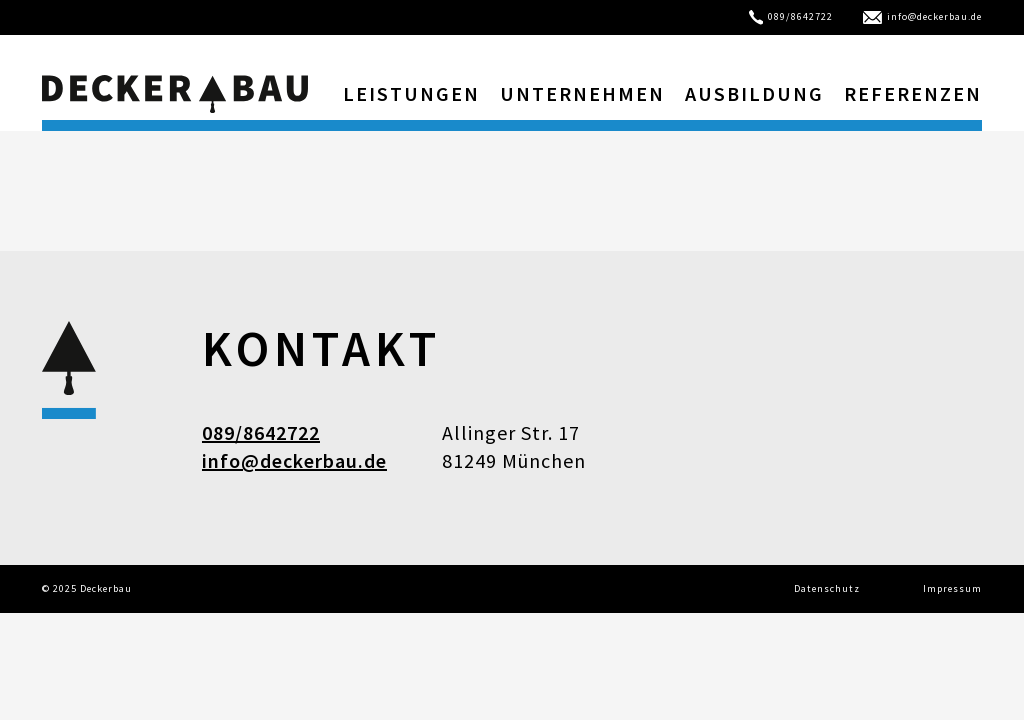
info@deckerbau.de (922, 16)
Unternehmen (582, 93)
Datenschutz (827, 588)
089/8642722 (791, 16)
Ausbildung (754, 93)
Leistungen (411, 93)
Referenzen (913, 93)
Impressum (952, 588)
